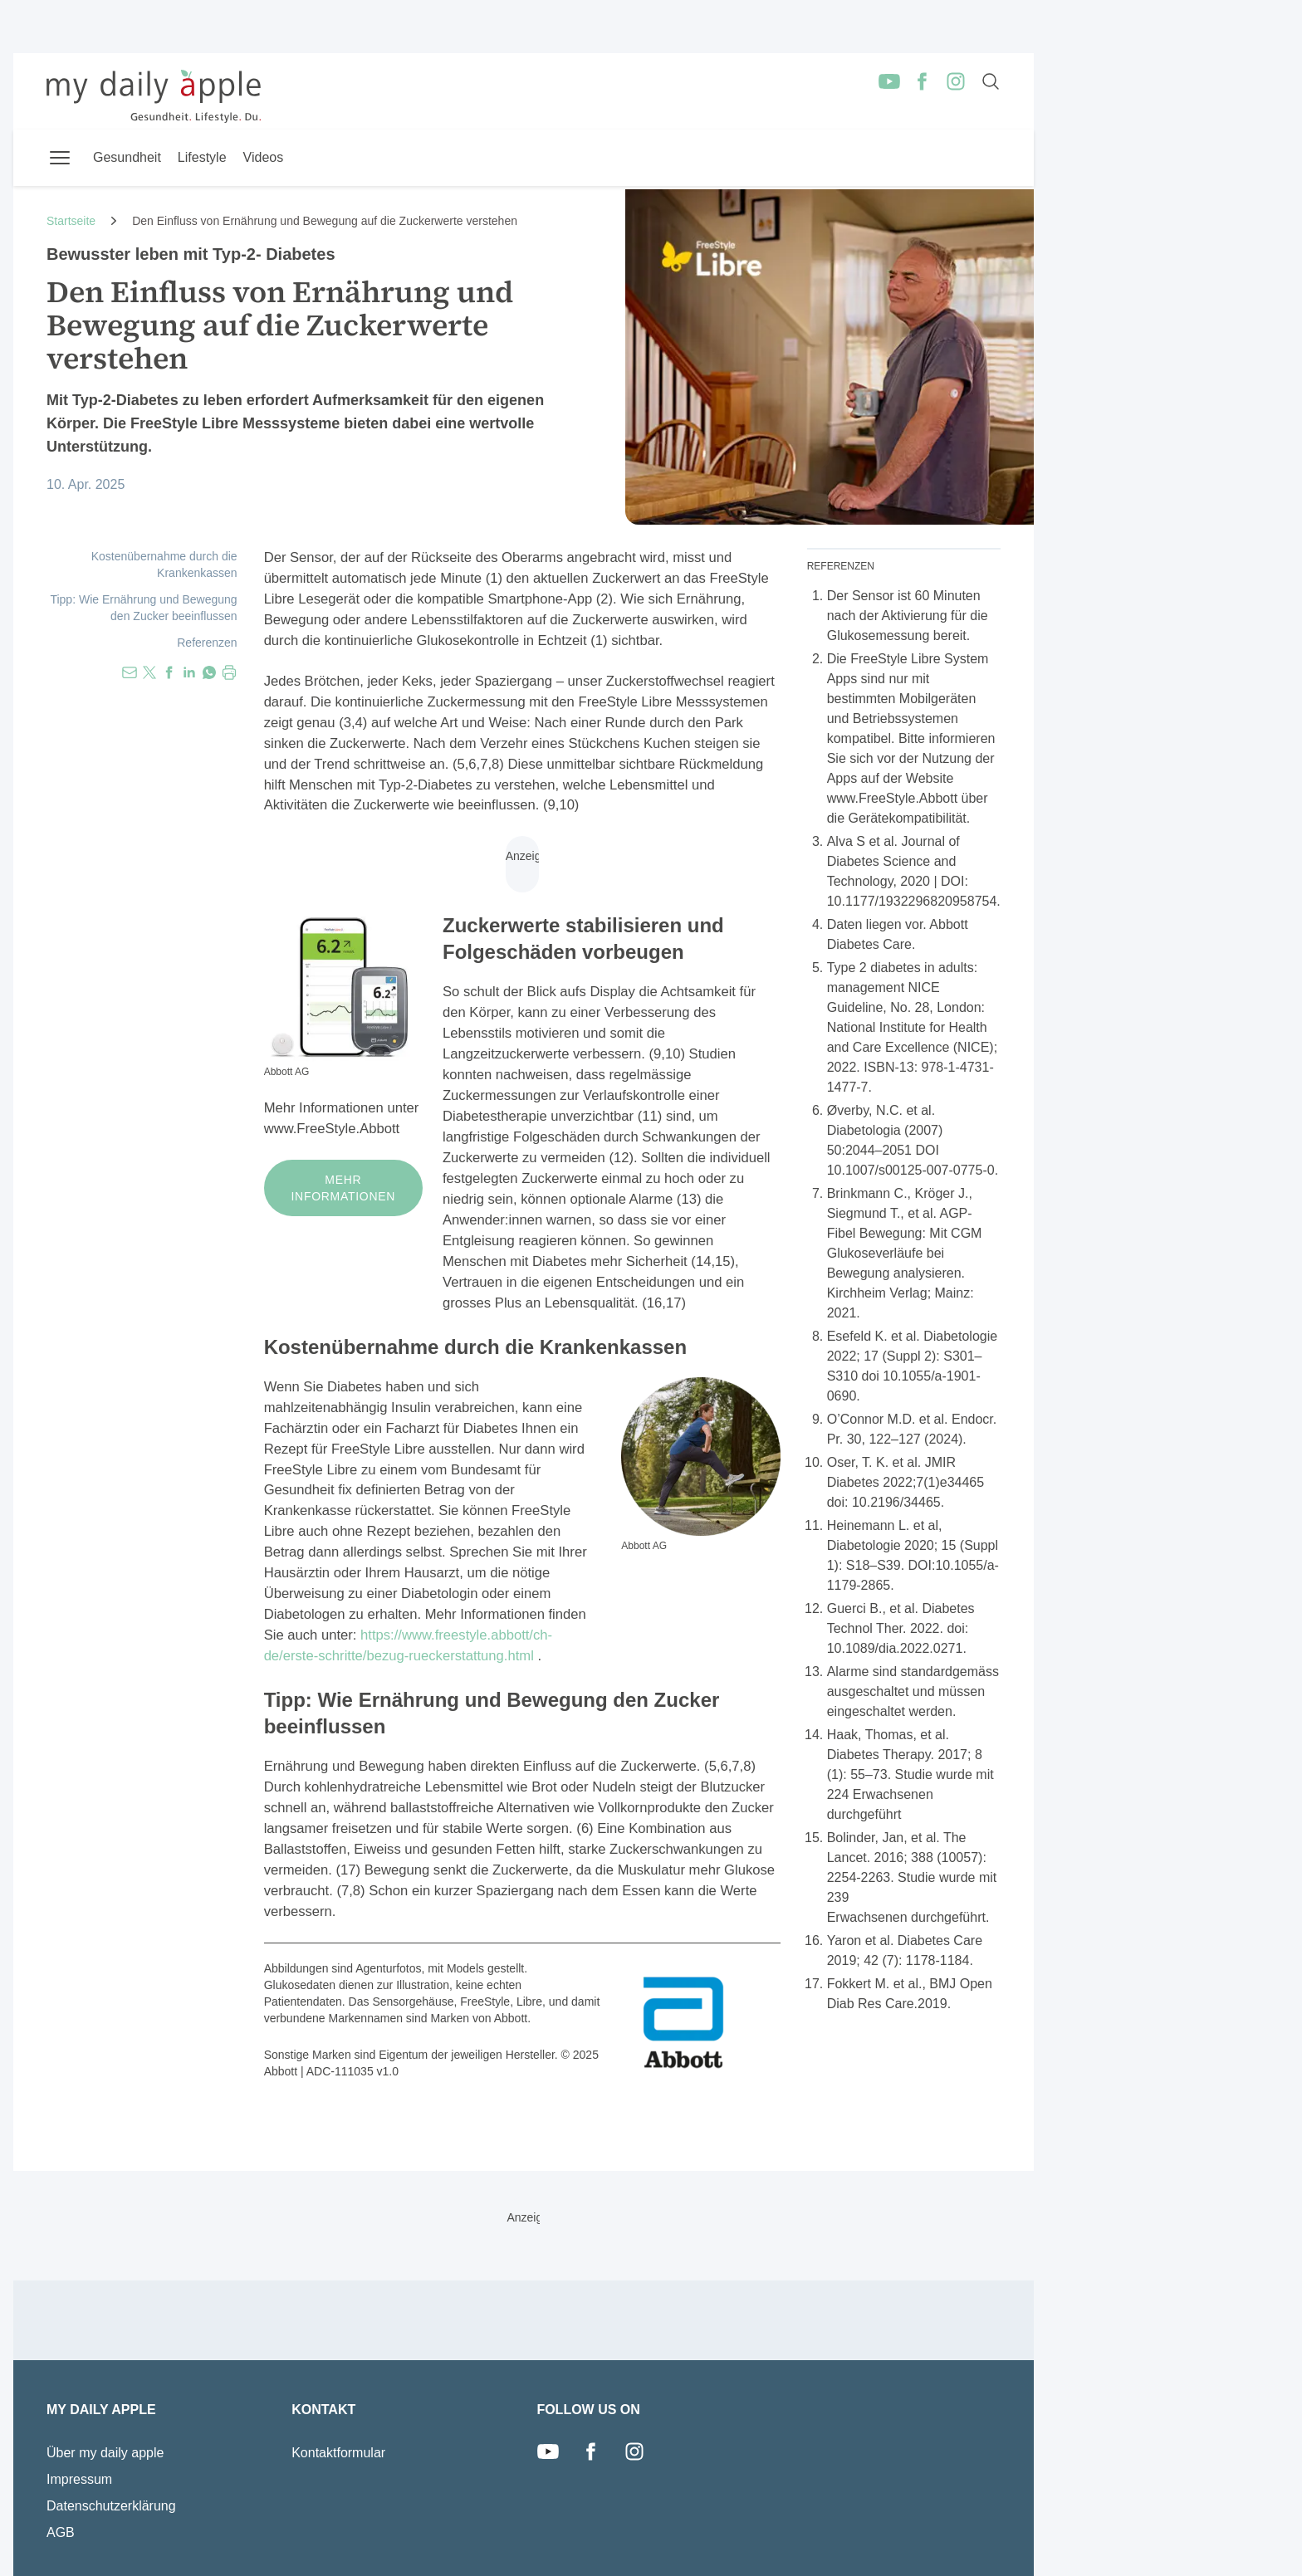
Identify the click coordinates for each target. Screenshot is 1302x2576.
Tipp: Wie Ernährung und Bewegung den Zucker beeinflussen (143, 608)
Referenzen (207, 642)
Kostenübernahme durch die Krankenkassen (164, 564)
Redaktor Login (966, 2553)
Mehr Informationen (343, 1188)
